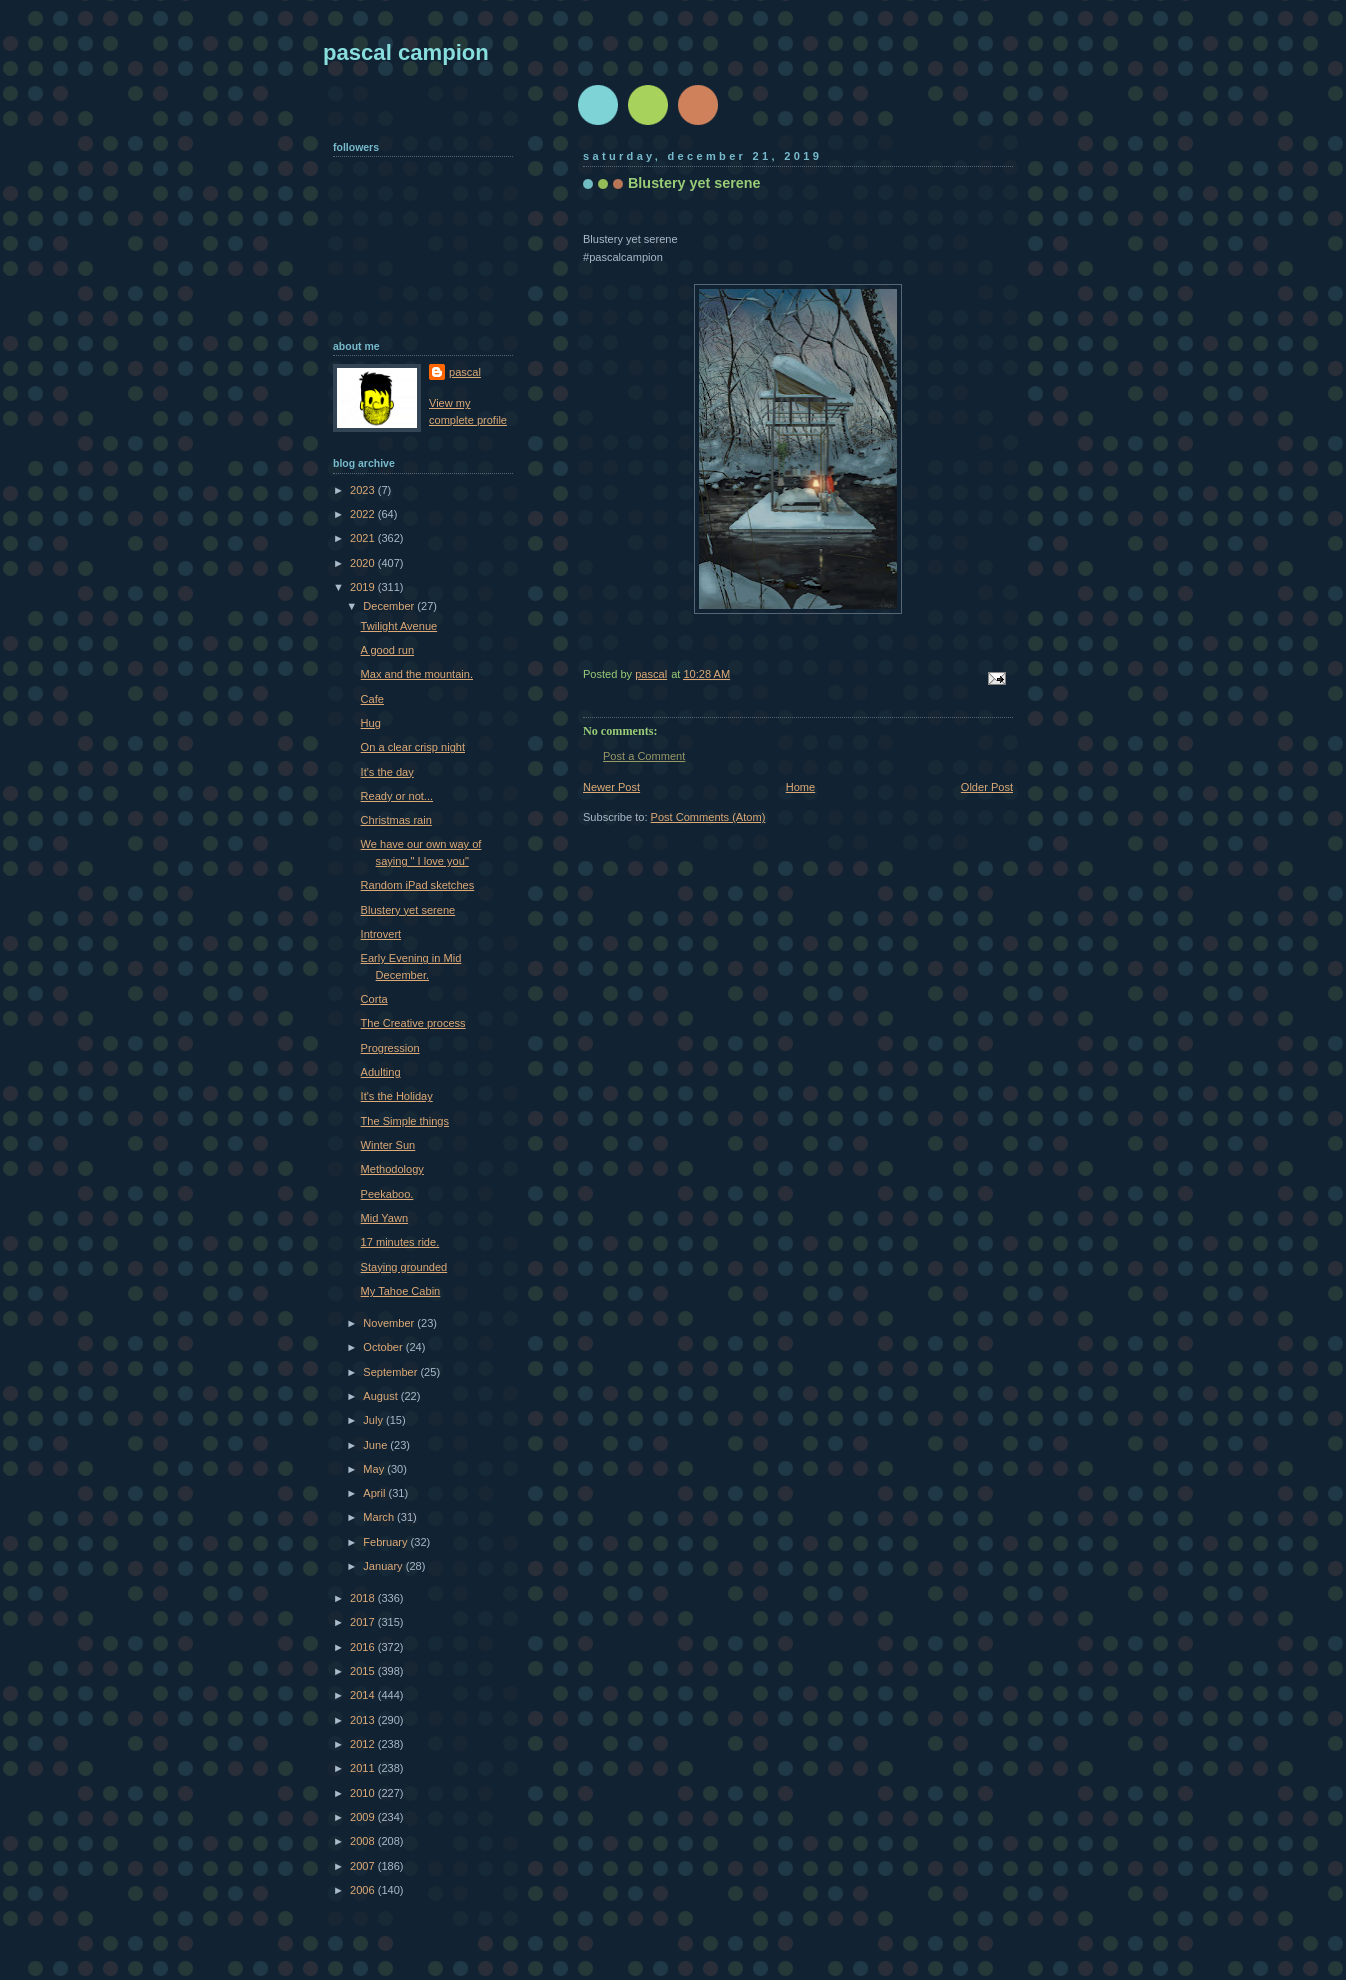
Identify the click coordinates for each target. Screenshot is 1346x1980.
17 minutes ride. (400, 1242)
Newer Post (611, 787)
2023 (364, 490)
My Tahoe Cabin (401, 1291)
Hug (371, 723)
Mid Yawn (384, 1218)
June (376, 1445)
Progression (390, 1048)
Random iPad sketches (418, 885)
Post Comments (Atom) (708, 817)
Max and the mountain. (417, 674)
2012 (364, 1744)
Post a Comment (644, 756)
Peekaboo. (387, 1194)
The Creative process (413, 1023)
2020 (364, 563)
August (381, 1396)
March (380, 1517)
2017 (364, 1622)
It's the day (387, 772)
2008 (364, 1841)
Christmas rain (396, 820)
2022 (364, 514)
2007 (364, 1866)
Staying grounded (404, 1267)
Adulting (381, 1072)
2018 (364, 1598)
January (384, 1566)
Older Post (987, 787)
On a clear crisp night (413, 747)
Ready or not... (397, 796)
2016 (364, 1647)
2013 (364, 1720)
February (386, 1542)
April (375, 1493)
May (375, 1469)
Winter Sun (388, 1145)
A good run (387, 650)
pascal (465, 372)
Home (800, 787)
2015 (364, 1671)
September (391, 1372)
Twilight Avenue (399, 626)
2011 (364, 1768)
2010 (364, 1793)
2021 (364, 538)
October (384, 1347)
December (390, 606)
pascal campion (406, 52)
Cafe (372, 699)
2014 (364, 1695)
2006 (364, 1890)
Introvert (381, 934)
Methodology (392, 1169)
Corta (374, 999)
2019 (364, 587)
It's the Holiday (397, 1096)
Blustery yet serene (408, 910)
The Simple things (405, 1121)
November (390, 1323)
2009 (364, 1817)
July (374, 1420)
